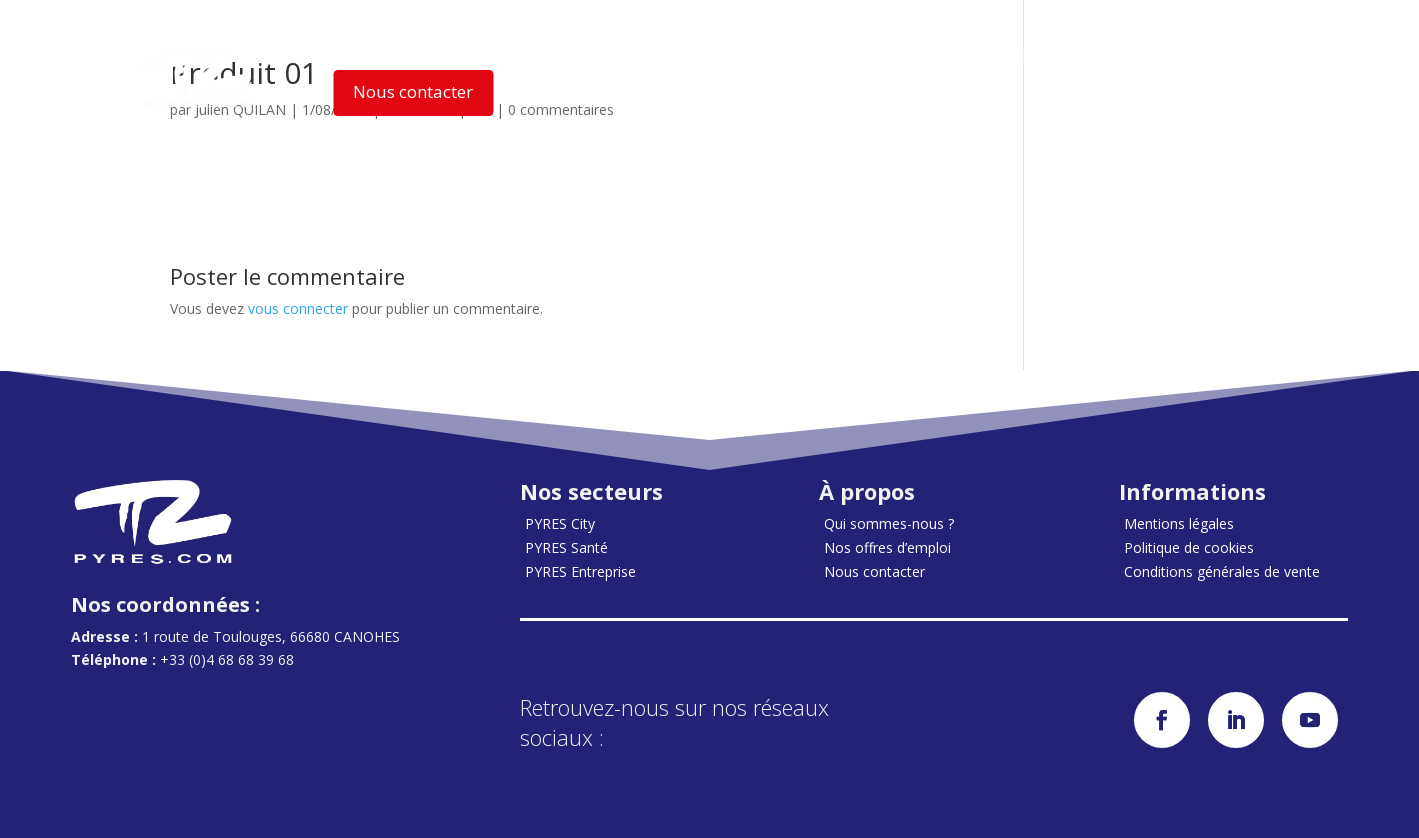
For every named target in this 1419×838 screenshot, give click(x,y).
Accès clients (1021, 55)
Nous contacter (413, 91)
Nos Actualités (885, 55)
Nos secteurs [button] (396, 56)
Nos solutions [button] (543, 56)
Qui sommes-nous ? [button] (718, 56)
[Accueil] (198, 79)
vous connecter (298, 308)
